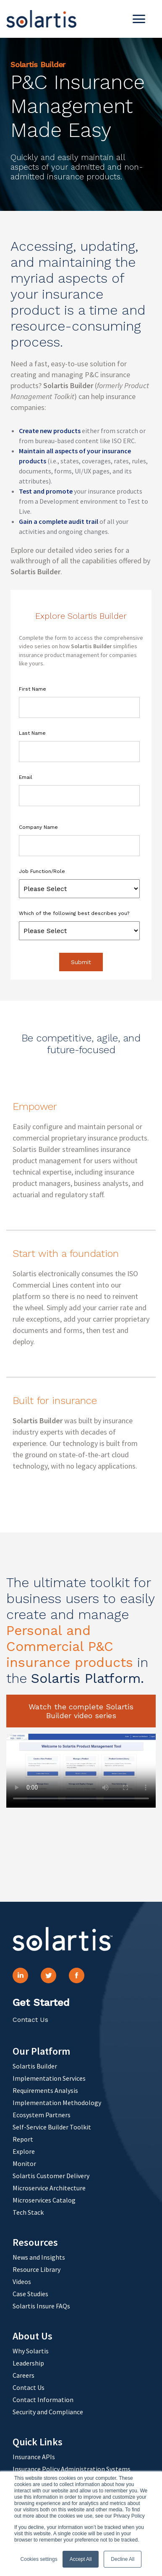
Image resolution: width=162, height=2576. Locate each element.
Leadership (28, 2363)
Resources (35, 2242)
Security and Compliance (48, 2412)
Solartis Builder (35, 2066)
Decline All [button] (122, 2559)
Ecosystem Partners (42, 2115)
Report (23, 2139)
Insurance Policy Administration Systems (72, 2469)
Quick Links (38, 2441)
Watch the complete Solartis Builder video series (81, 1711)
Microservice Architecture (49, 2188)
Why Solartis (31, 2351)
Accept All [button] (81, 2559)
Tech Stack (28, 2212)
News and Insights (39, 2257)
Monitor (24, 2163)
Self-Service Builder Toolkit (52, 2127)
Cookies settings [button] (39, 2559)
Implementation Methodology (57, 2102)
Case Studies (30, 2293)
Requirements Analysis (45, 2090)
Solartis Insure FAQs (41, 2306)
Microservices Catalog (44, 2200)
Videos (22, 2281)
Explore (24, 2151)
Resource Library (36, 2269)
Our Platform (41, 2051)
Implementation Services (49, 2078)
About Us (32, 2335)
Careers (23, 2375)
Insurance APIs (34, 2456)
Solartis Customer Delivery (51, 2175)
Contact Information (43, 2399)
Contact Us (30, 2020)
